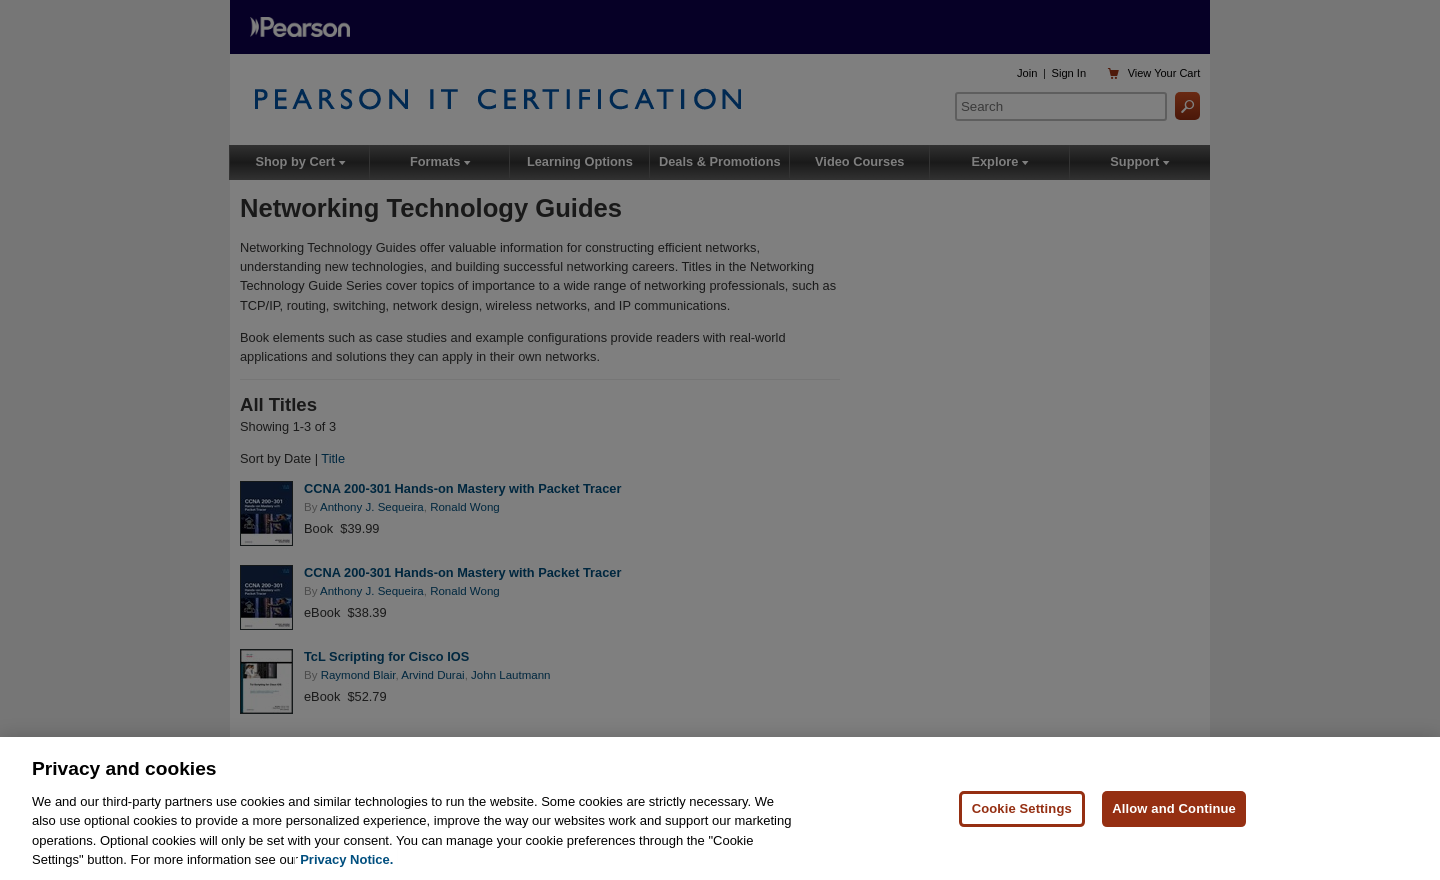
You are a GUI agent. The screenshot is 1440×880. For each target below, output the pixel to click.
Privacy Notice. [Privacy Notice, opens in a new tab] (346, 864)
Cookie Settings (1022, 812)
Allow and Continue (1174, 812)
